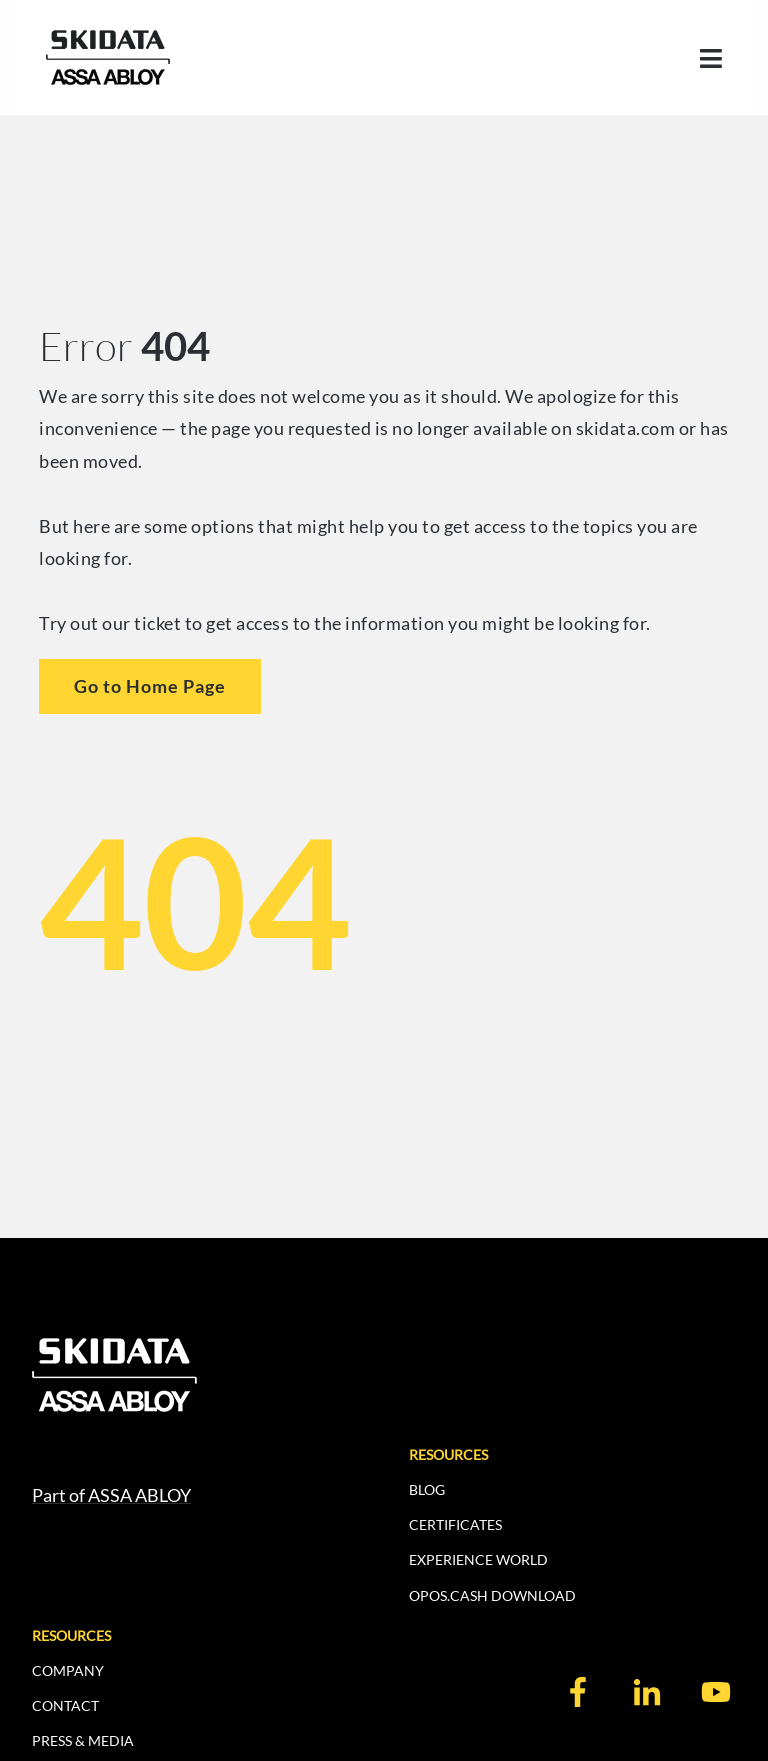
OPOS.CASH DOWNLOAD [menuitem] (492, 1595)
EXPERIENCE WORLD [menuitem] (478, 1559)
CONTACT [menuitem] (65, 1705)
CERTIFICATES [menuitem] (455, 1524)
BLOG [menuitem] (427, 1489)
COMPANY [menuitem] (68, 1670)
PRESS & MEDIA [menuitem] (83, 1740)
